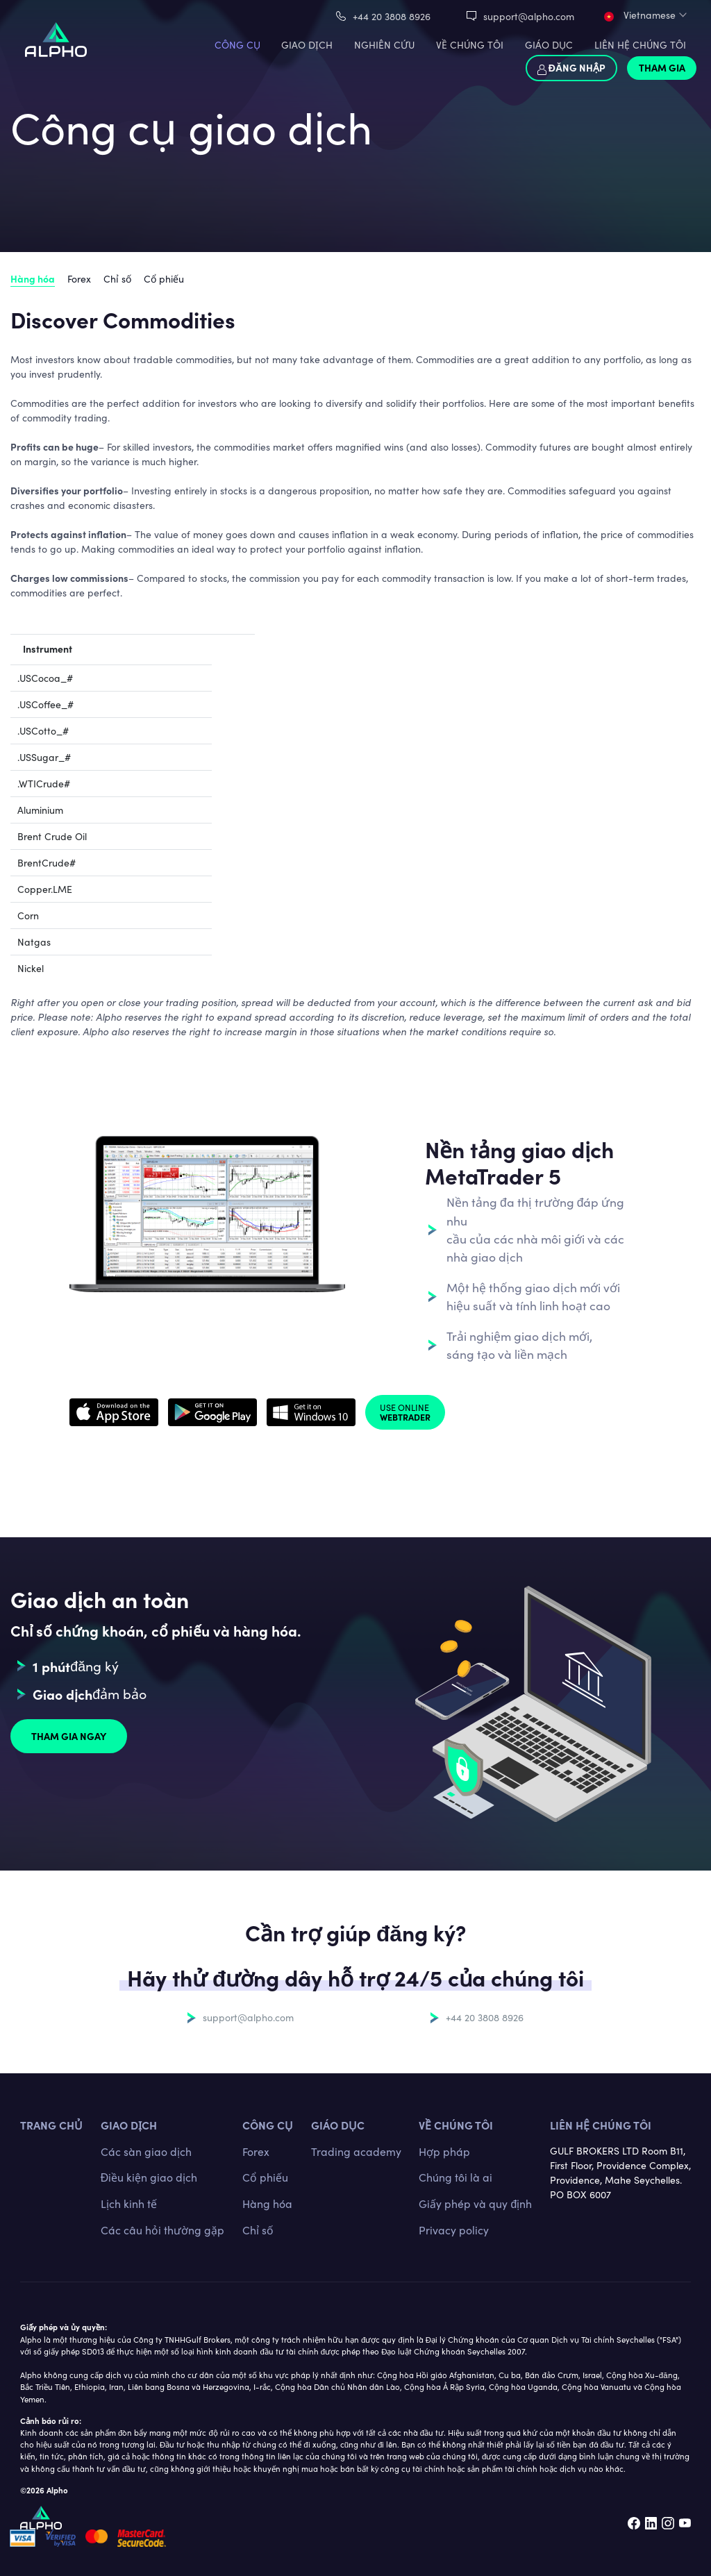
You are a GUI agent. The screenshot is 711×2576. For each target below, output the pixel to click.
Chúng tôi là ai (455, 2177)
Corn (28, 915)
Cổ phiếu (164, 278)
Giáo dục (549, 44)
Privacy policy (454, 2230)
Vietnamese (640, 15)
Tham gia (662, 67)
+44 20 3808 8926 (391, 16)
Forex (79, 278)
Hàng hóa (32, 278)
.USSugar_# (44, 757)
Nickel (30, 968)
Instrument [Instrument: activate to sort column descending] (47, 648)
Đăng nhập (571, 67)
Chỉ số (117, 278)
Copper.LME (44, 889)
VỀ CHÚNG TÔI (469, 44)
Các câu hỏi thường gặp (162, 2230)
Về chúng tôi (456, 2124)
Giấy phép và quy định (475, 2203)
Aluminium (40, 810)
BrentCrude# (46, 862)
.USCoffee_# (45, 704)
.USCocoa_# (45, 678)
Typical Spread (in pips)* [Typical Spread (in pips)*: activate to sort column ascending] (167, 648)
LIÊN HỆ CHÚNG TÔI (640, 44)
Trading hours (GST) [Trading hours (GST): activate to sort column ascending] (522, 648)
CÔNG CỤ (237, 44)
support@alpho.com (528, 16)
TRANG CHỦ (51, 2124)
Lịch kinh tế (129, 2203)
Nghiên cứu (384, 44)
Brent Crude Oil (52, 836)
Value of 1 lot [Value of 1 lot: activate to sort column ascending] (285, 648)
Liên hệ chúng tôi (600, 2124)
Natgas (34, 941)
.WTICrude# (43, 783)
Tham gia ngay (68, 1736)
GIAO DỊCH (307, 44)
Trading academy (356, 2151)
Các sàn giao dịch (146, 2151)
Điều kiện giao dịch (149, 2177)
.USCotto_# (43, 730)
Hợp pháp (444, 2151)
